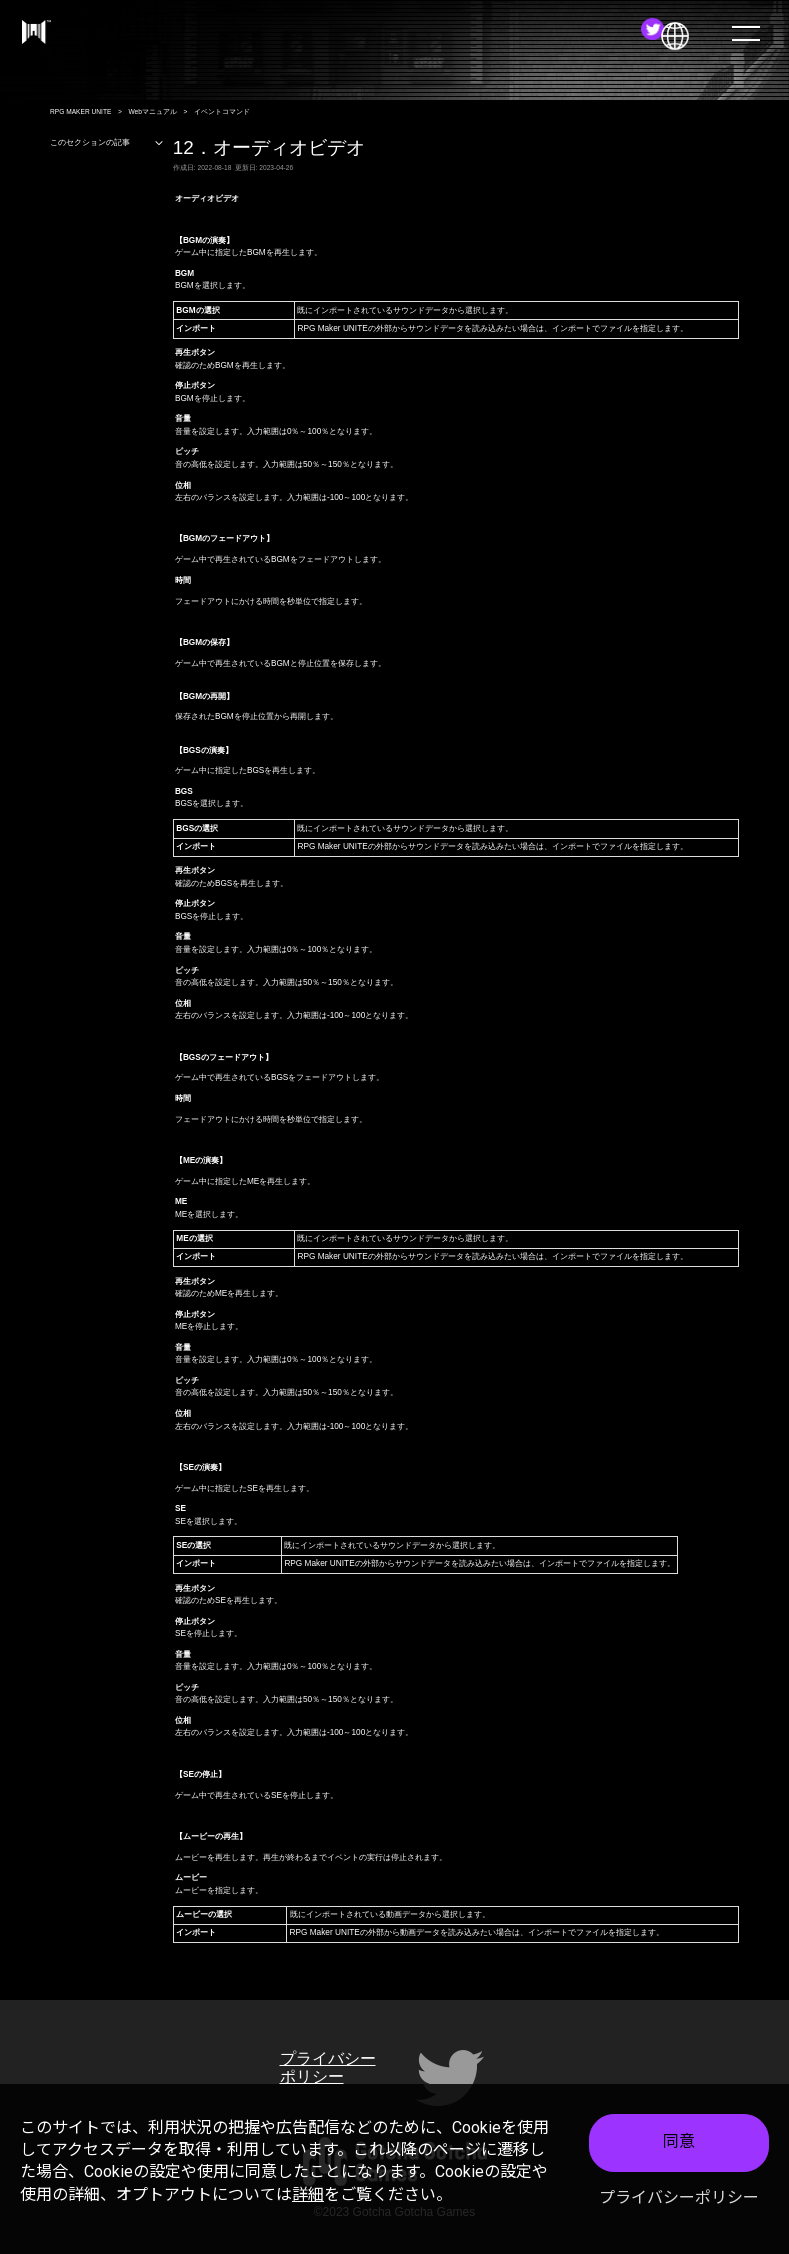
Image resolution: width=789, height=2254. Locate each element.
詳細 (308, 2194)
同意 (679, 2141)
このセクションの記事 (107, 143)
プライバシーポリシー (679, 2197)
